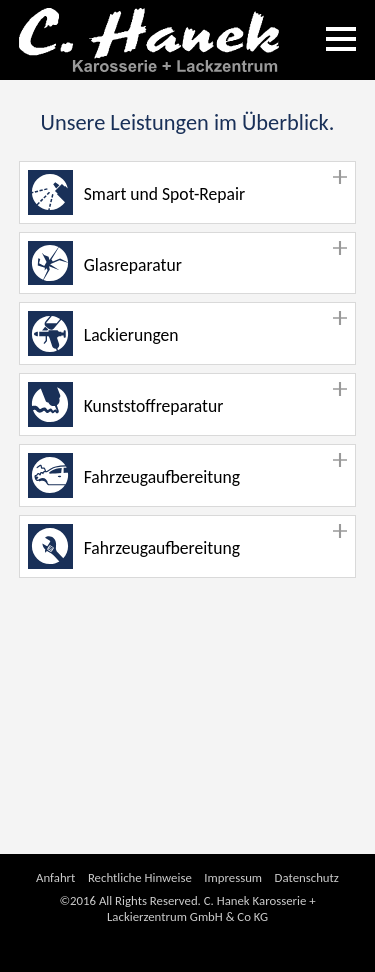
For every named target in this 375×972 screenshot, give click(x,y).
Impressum (233, 877)
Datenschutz (307, 877)
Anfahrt (55, 877)
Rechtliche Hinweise (140, 877)
